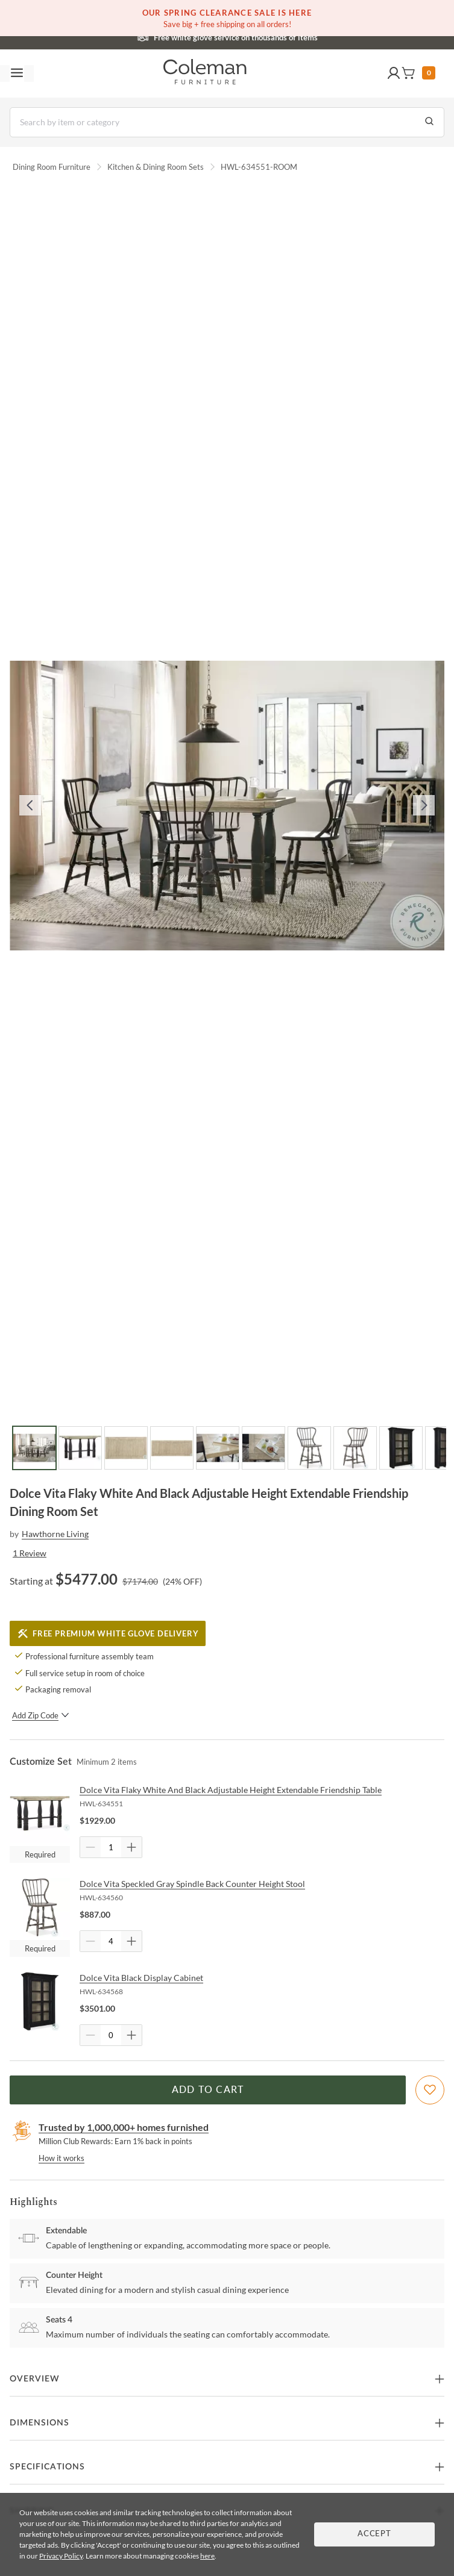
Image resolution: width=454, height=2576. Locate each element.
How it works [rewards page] (61, 2158)
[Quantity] (111, 1847)
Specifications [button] (47, 2467)
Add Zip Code (40, 1715)
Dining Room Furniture (51, 167)
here (207, 2555)
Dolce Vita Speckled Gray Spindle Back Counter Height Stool (192, 1884)
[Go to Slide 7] (309, 1448)
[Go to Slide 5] (217, 1448)
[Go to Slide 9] (401, 1448)
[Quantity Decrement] (90, 1847)
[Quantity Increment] (131, 1847)
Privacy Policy (61, 2555)
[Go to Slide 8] (355, 1448)
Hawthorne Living (55, 1534)
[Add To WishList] (429, 2089)
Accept (374, 2534)
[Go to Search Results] (429, 122)
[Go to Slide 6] (263, 1448)
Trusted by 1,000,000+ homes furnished (124, 2127)
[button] (393, 73)
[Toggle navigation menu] (17, 73)
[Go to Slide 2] (80, 1448)
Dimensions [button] (39, 2423)
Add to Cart (208, 2090)
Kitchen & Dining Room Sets (155, 167)
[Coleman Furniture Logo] (205, 73)
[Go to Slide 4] (172, 1448)
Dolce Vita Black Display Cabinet (141, 1978)
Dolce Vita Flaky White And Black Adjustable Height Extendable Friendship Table (231, 1790)
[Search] (227, 122)
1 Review (29, 1553)
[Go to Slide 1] (34, 1448)
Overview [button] (35, 2379)
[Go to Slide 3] (126, 1448)
